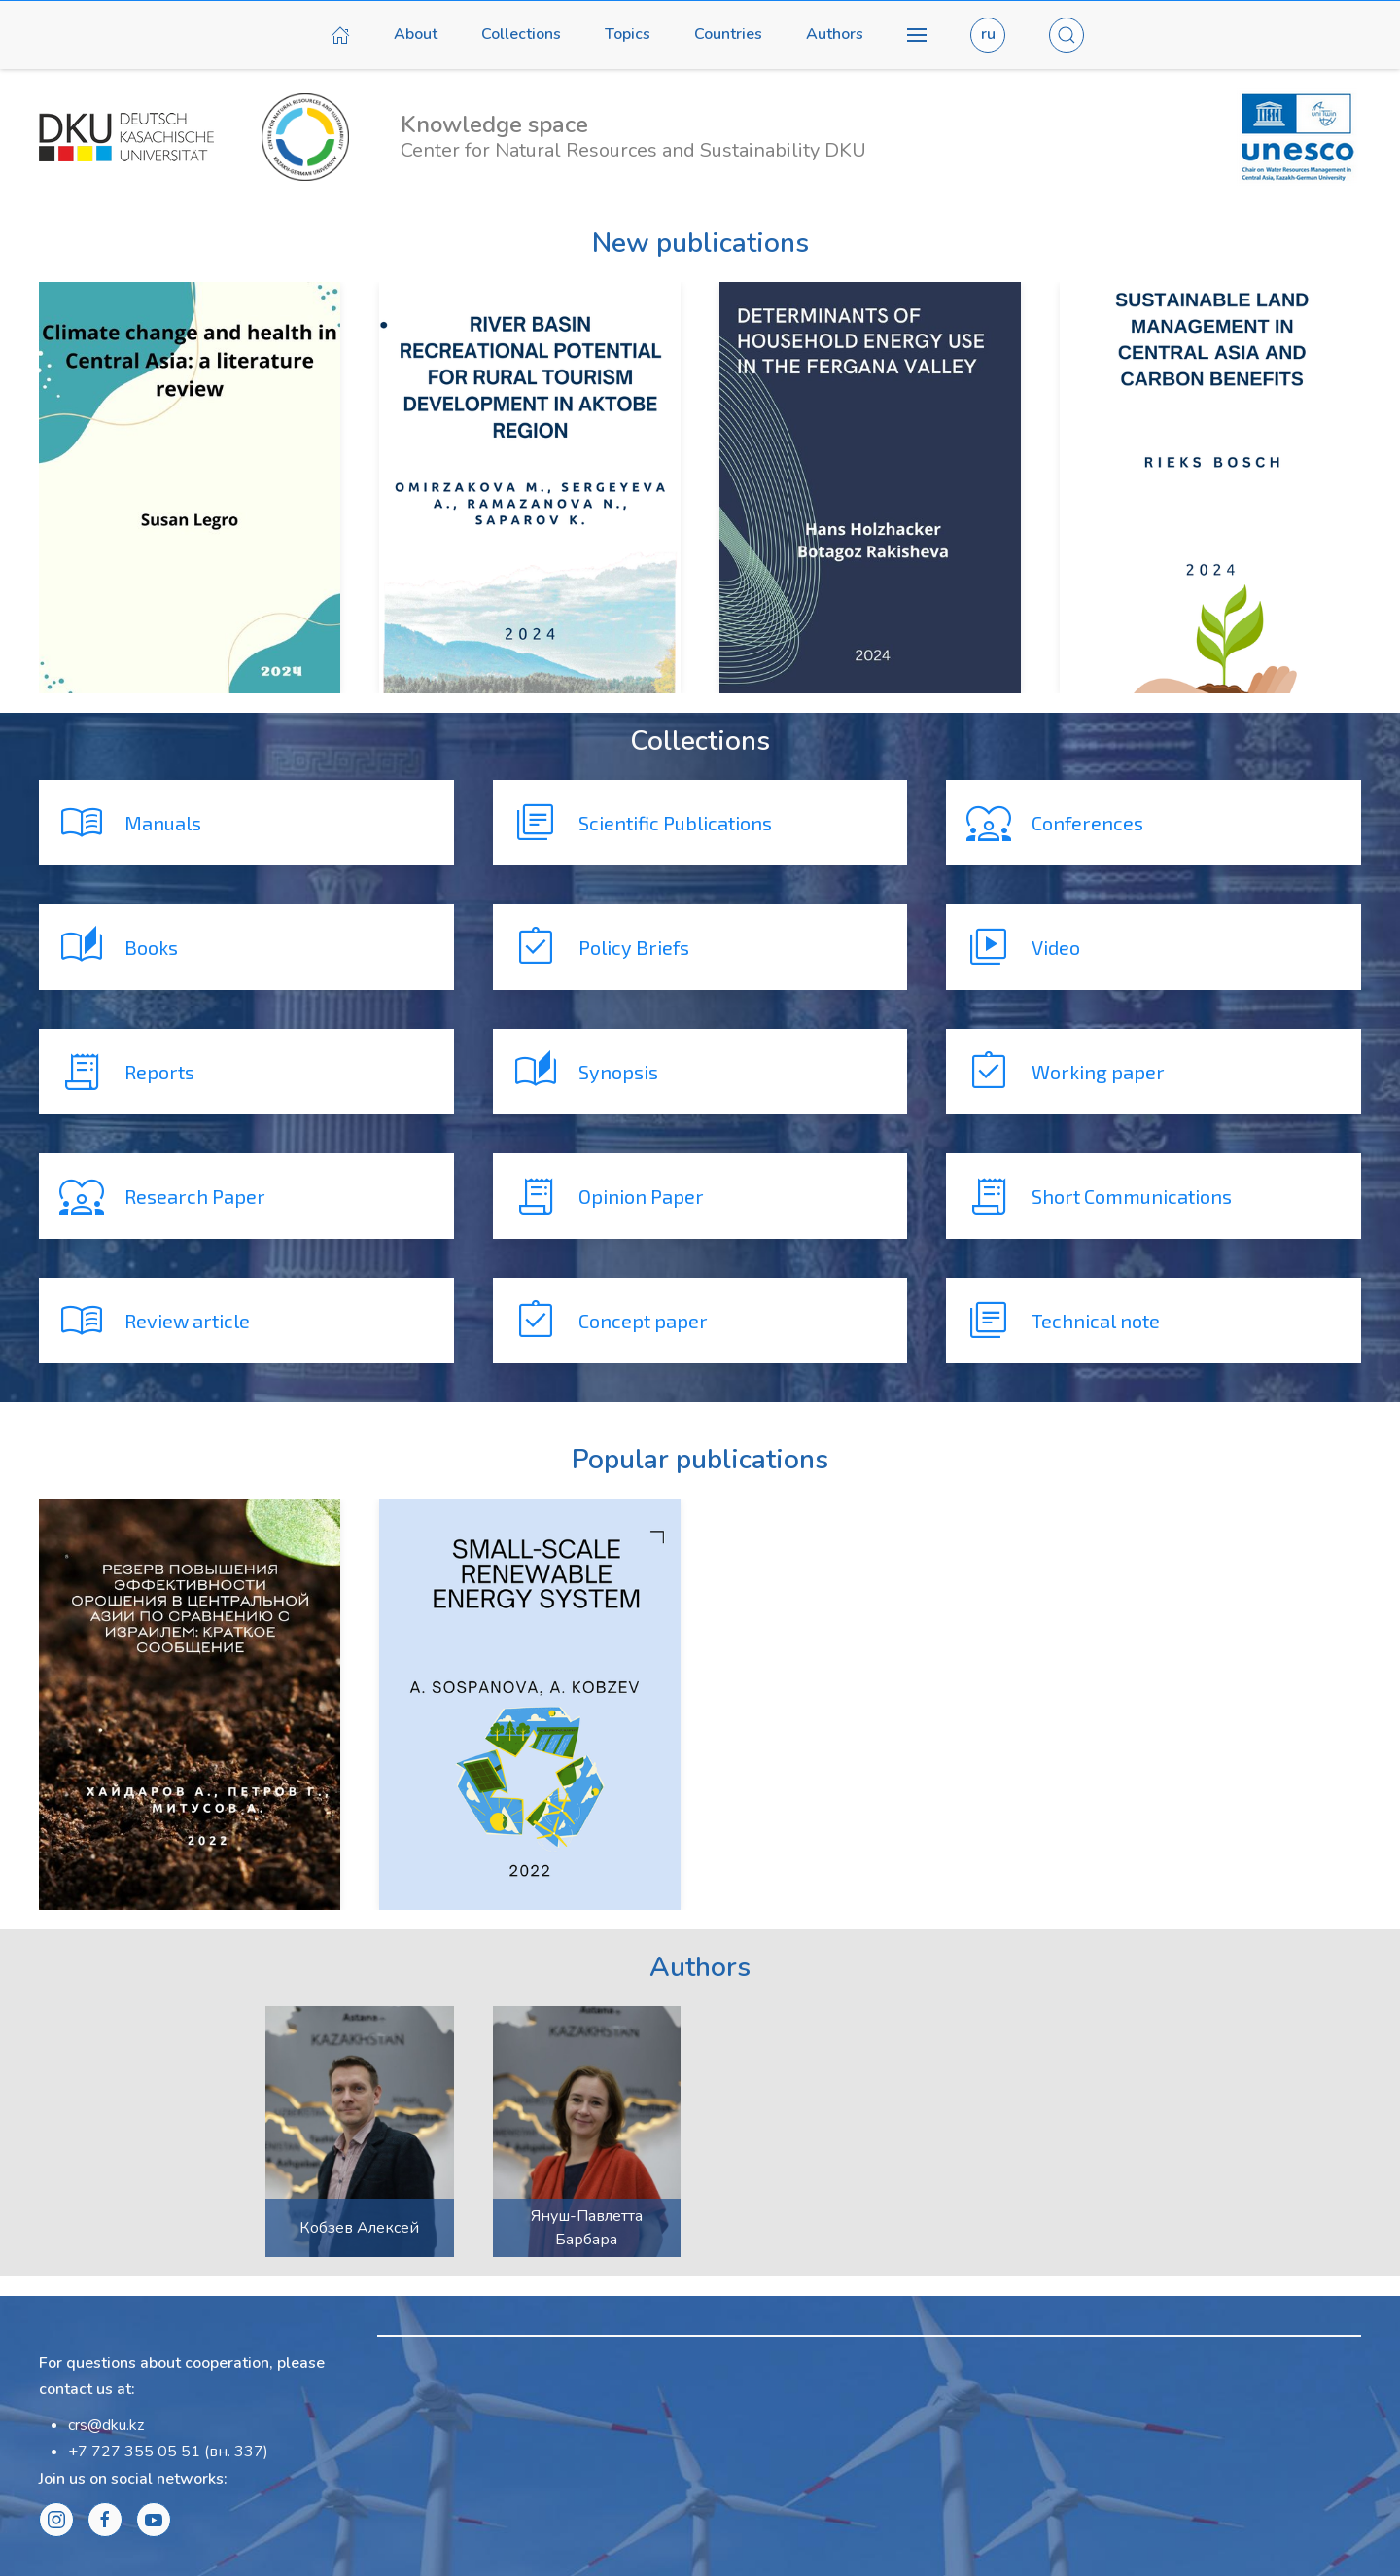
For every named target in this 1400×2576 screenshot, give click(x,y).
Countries (728, 34)
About (416, 34)
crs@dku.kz (106, 2425)
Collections (521, 34)
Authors (834, 34)
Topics (627, 34)
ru (988, 34)
